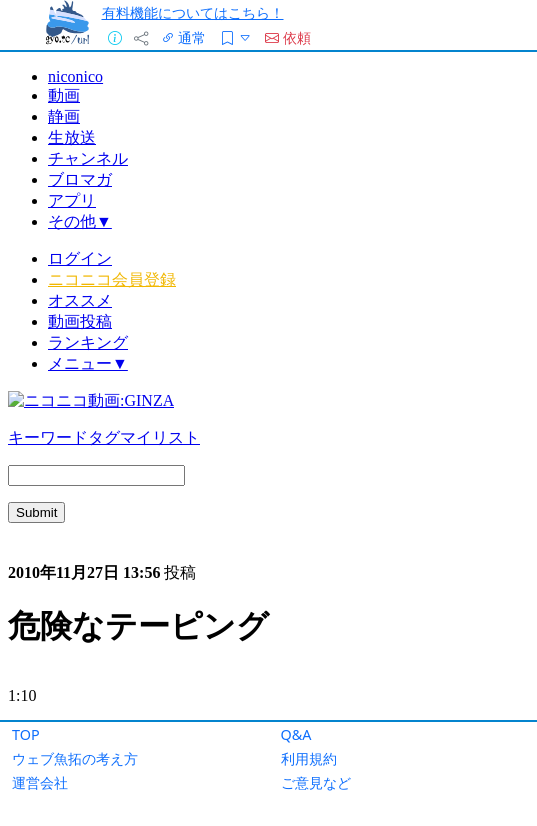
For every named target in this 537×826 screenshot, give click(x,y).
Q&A (296, 734)
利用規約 (309, 758)
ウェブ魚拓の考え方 (75, 758)
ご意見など (316, 782)
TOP (26, 734)
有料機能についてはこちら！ (193, 12)
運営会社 (40, 782)
